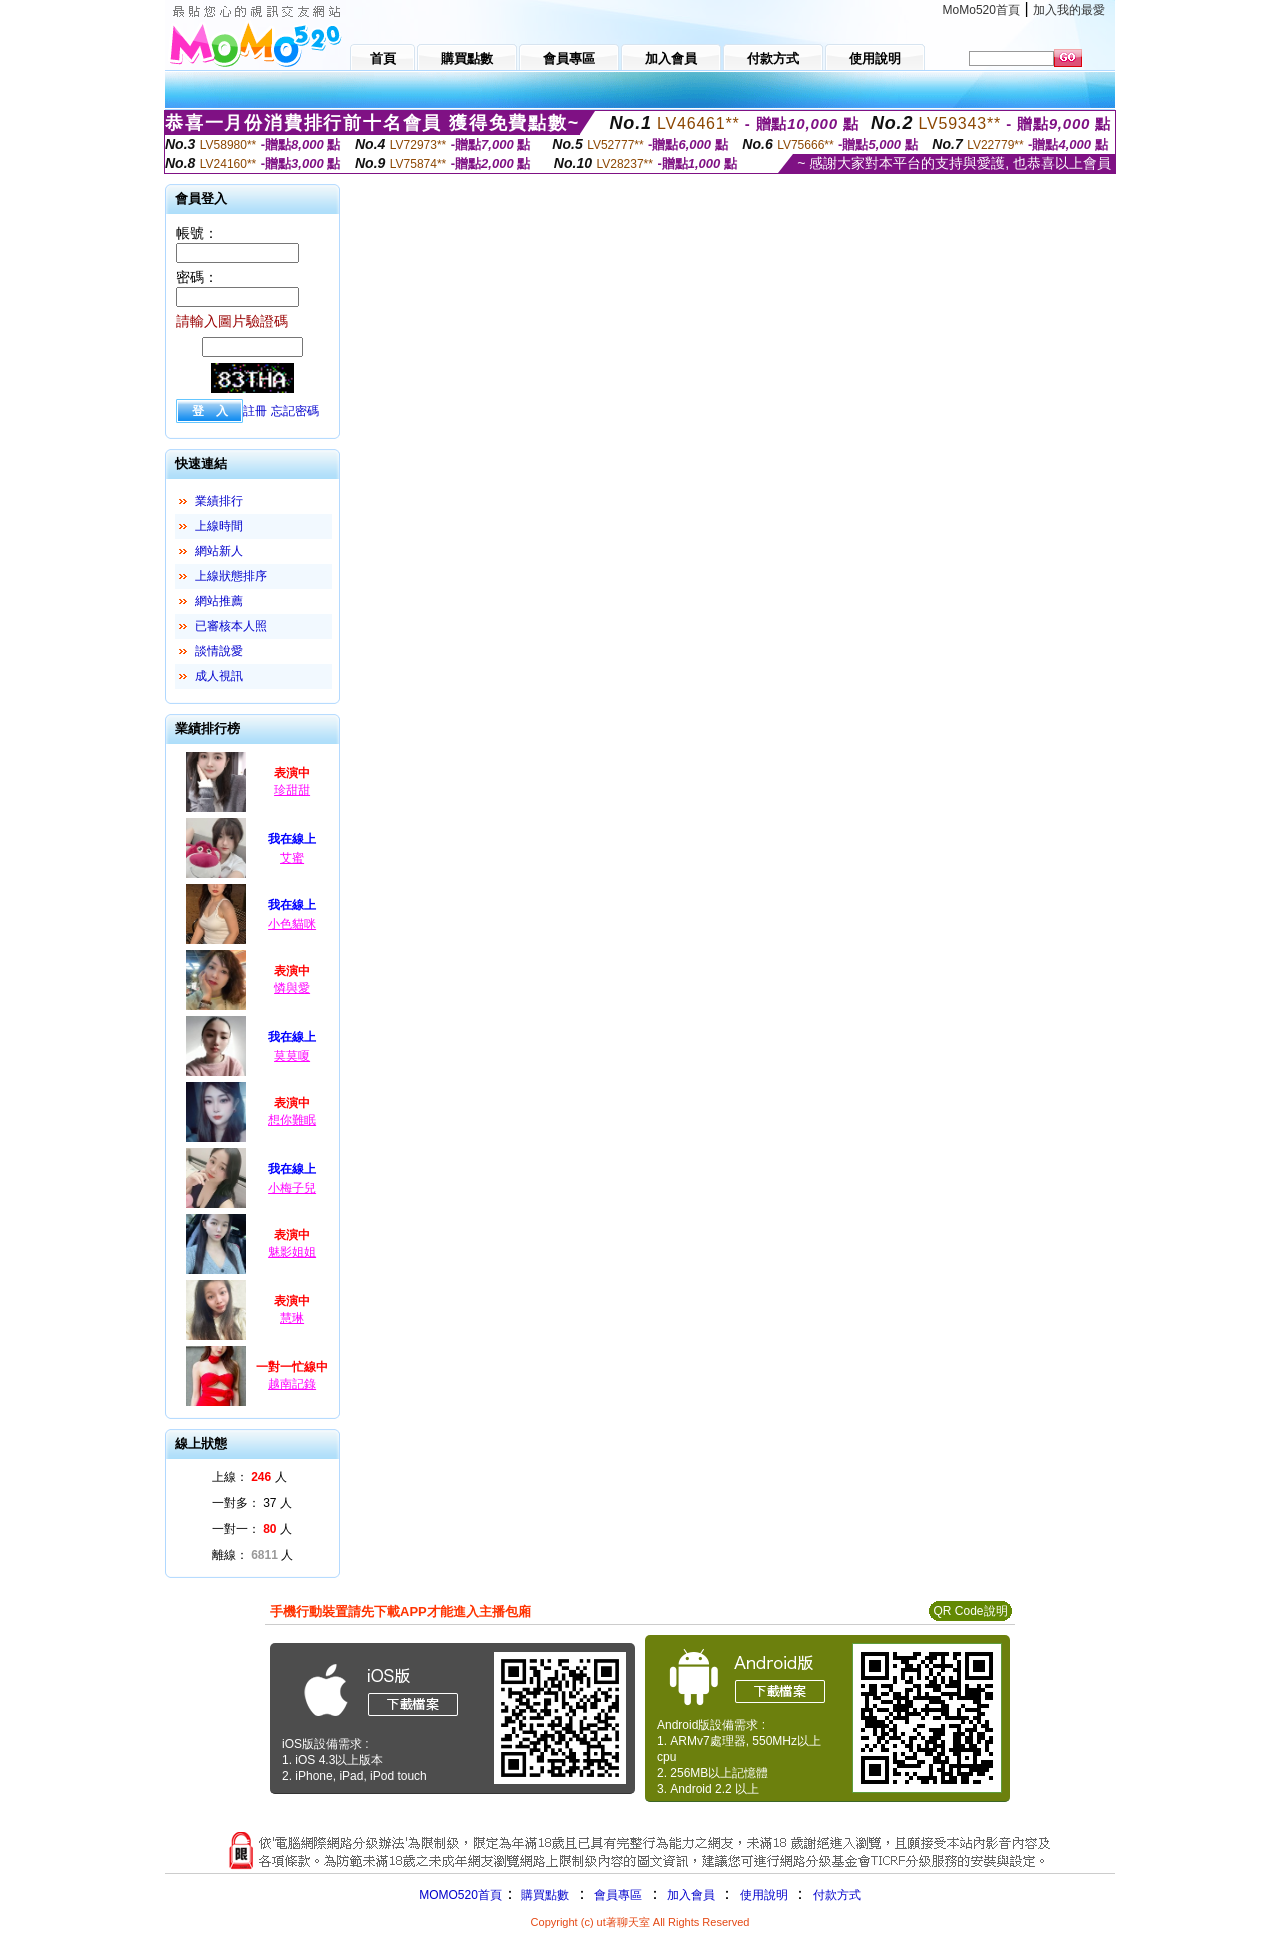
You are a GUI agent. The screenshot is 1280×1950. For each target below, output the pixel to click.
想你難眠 (292, 1120)
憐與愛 (292, 988)
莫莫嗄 (292, 1056)
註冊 (255, 411)
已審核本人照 (231, 626)
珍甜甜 (292, 790)
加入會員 (691, 1895)
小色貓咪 (292, 924)
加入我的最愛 (1069, 10)
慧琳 (292, 1318)
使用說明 (764, 1895)
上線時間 (219, 526)
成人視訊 (219, 676)
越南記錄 (292, 1384)
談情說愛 (219, 651)
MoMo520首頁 (981, 10)
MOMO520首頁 (460, 1895)
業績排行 (219, 501)
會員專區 (618, 1895)
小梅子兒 (292, 1188)
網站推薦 (219, 601)
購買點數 (543, 1895)
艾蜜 (292, 858)
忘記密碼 (295, 411)
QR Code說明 (970, 1611)
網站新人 (219, 551)
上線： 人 (249, 1477)
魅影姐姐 (292, 1252)
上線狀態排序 (231, 576)
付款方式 (837, 1895)
